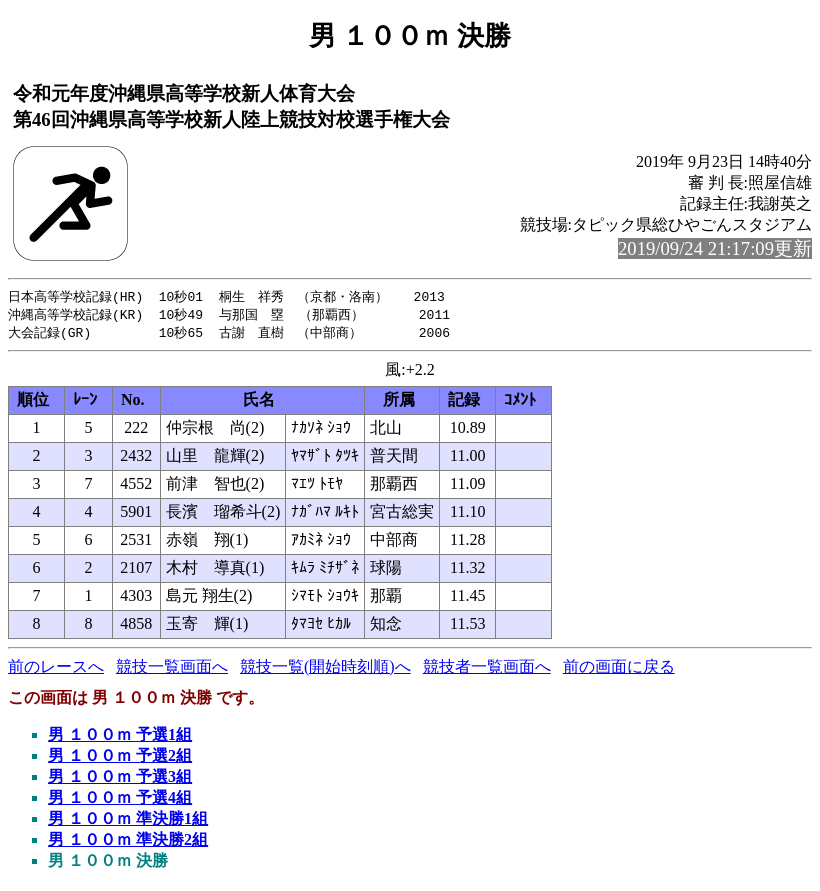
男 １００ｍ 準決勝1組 (128, 821)
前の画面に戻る (619, 669)
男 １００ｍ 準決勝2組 (128, 842)
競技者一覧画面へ (487, 669)
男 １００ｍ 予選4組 (120, 800)
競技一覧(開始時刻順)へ (325, 669)
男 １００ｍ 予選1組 (120, 737)
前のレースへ (56, 669)
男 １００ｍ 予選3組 (120, 779)
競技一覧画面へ (172, 669)
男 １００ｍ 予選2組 (120, 758)
